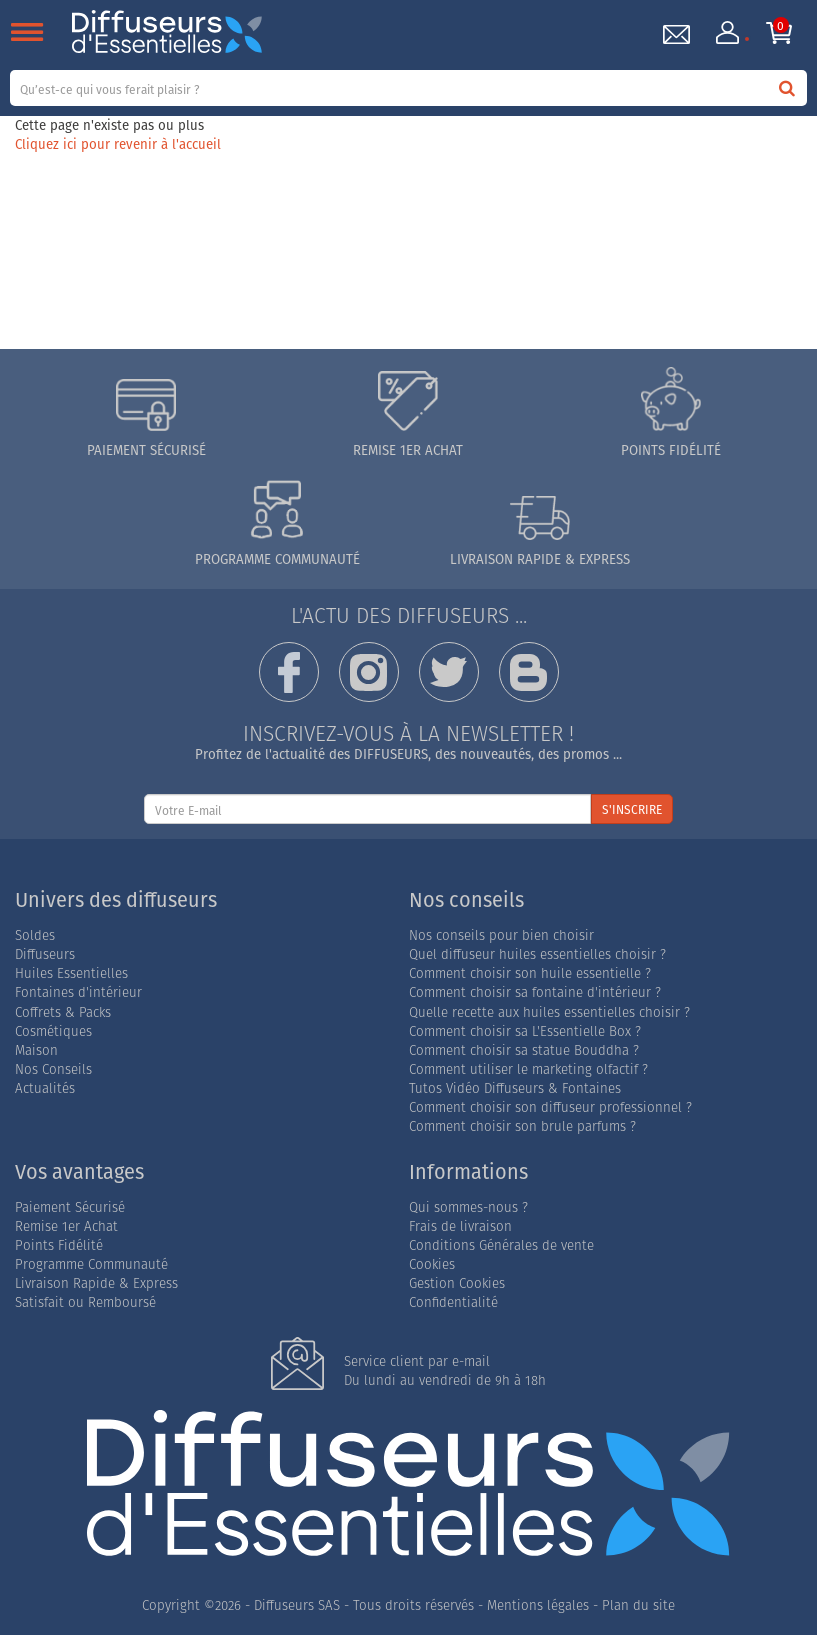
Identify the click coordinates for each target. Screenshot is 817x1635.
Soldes (35, 935)
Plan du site (638, 1605)
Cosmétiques (53, 1031)
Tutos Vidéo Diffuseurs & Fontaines (515, 1088)
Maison (36, 1050)
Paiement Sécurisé (70, 1207)
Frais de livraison (460, 1226)
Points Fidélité (59, 1245)
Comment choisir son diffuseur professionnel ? (550, 1107)
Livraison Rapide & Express (96, 1283)
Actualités (45, 1088)
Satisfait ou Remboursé (85, 1302)
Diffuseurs (45, 954)
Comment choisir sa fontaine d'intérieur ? (535, 992)
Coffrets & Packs (63, 1012)
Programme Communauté (91, 1264)
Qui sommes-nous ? (468, 1207)
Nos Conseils (53, 1069)
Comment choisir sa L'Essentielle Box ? (525, 1031)
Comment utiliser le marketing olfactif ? (528, 1069)
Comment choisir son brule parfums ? (522, 1126)
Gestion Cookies (457, 1283)
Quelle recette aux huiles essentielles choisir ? (549, 1012)
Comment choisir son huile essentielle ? (530, 973)
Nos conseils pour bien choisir (501, 935)
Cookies (432, 1264)
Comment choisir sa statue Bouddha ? (524, 1050)
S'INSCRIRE (632, 809)
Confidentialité (453, 1302)
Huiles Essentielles (71, 973)
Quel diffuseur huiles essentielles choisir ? (537, 954)
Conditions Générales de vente (501, 1245)
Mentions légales (538, 1605)
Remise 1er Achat (66, 1226)
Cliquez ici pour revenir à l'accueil (118, 144)
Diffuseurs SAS (297, 1605)
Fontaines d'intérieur (78, 992)
